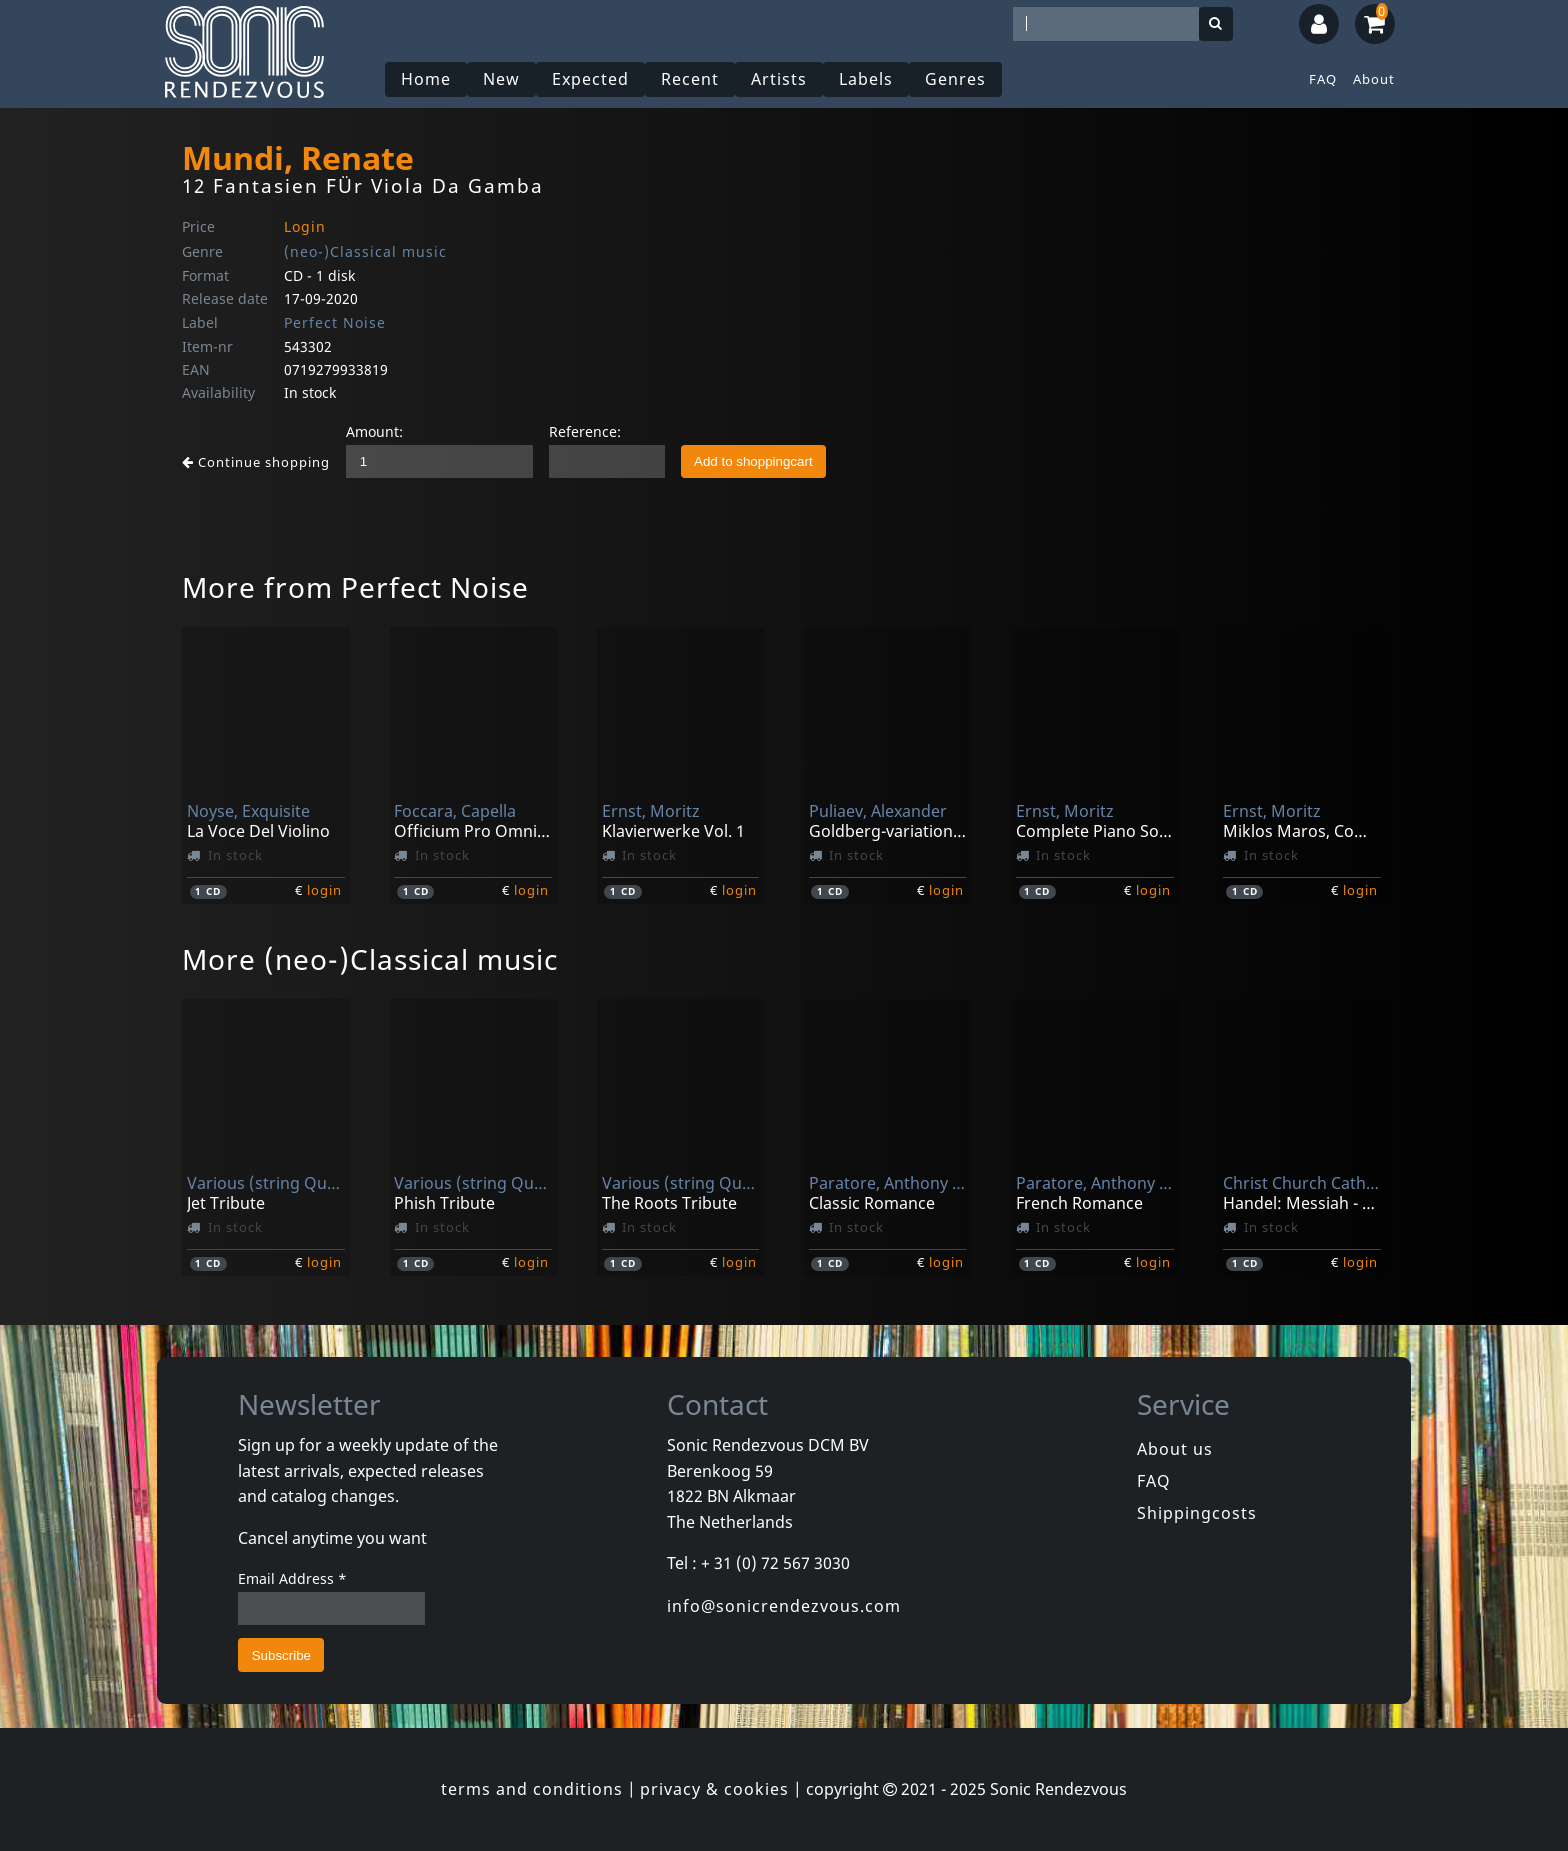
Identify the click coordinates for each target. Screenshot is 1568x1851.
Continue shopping (256, 462)
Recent (690, 79)
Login (305, 226)
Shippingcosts (1197, 1513)
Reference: (585, 431)
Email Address (292, 1578)
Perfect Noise (335, 322)
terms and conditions (532, 1789)
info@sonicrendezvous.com (784, 1606)
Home (426, 79)
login (324, 890)
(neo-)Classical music (365, 251)
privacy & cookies (714, 1789)
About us (1175, 1449)
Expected (590, 79)
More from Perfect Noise (355, 587)
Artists (779, 79)
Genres (955, 79)
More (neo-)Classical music (370, 959)
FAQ (1323, 79)
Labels (866, 79)
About (1374, 79)
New (501, 79)
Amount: (374, 431)
